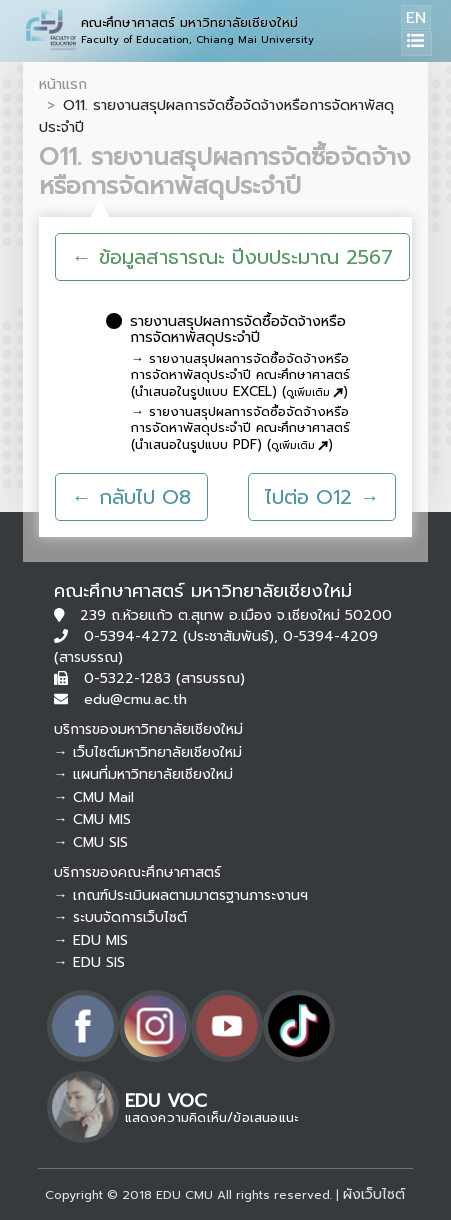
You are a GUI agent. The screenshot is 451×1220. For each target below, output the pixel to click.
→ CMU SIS (91, 842)
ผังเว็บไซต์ (374, 1194)
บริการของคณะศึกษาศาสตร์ (137, 872)
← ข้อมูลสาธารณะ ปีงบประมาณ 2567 (232, 257)
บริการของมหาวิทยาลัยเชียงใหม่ (148, 729)
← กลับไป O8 (131, 497)
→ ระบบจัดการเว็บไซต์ (120, 917)
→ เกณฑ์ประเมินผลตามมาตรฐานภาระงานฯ (181, 895)
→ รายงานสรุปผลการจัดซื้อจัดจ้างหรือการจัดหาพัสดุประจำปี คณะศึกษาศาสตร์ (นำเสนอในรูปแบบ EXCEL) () (240, 376)
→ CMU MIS (92, 819)
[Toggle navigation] (416, 43)
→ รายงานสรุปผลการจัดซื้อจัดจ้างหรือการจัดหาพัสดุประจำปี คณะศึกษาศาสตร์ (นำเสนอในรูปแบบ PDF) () (240, 429)
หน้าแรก (63, 84)
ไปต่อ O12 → (322, 497)
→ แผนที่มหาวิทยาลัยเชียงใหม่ (143, 774)
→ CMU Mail (94, 797)
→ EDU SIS (89, 962)
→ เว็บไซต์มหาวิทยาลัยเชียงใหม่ (148, 752)
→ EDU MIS (91, 940)
